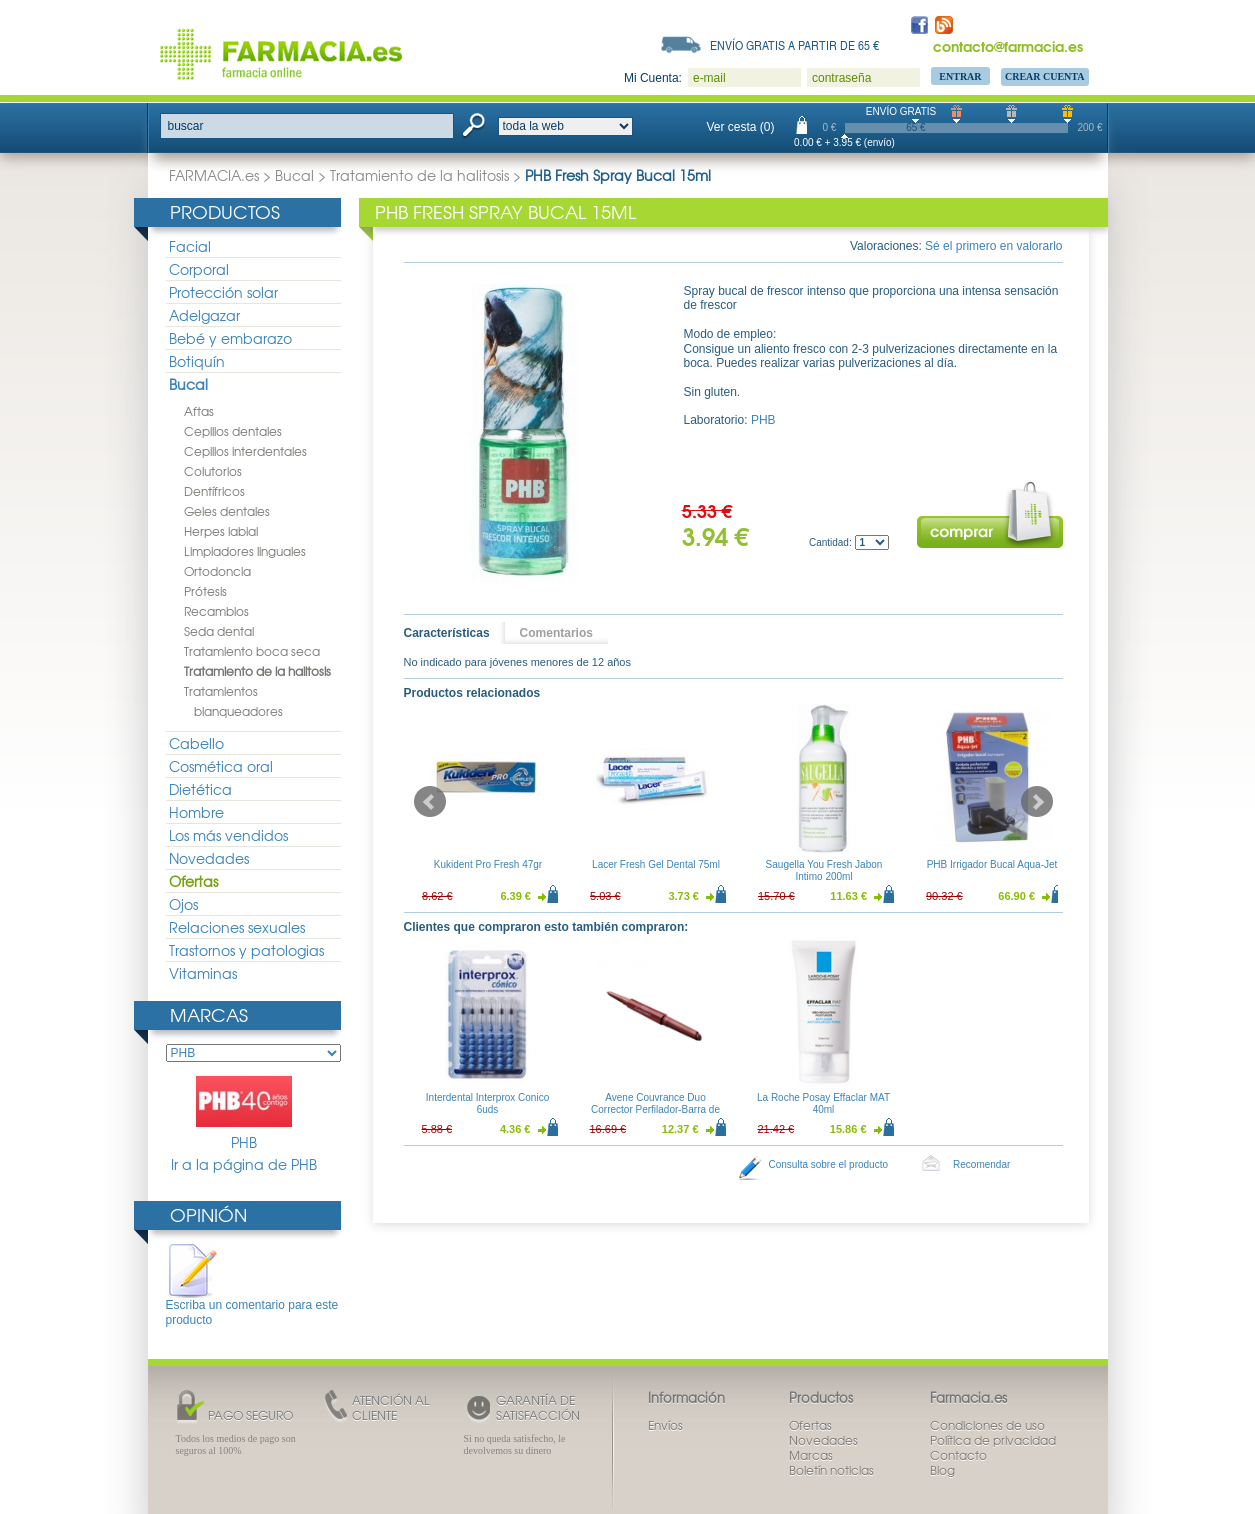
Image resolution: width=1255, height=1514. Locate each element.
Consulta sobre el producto (829, 1164)
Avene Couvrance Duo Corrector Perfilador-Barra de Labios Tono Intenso (655, 1109)
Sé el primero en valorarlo (993, 246)
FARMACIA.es (214, 175)
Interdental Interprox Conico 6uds (487, 1103)
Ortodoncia (217, 571)
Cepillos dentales (233, 431)
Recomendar (981, 1164)
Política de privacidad (993, 1440)
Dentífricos (214, 491)
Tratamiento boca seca (252, 651)
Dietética (200, 789)
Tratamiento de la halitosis (419, 175)
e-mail (709, 78)
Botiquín (197, 361)
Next (1037, 802)
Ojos (183, 904)
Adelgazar (204, 315)
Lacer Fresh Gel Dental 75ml (656, 864)
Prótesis (205, 591)
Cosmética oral (221, 766)
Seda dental (219, 631)
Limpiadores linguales (245, 551)
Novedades (209, 858)
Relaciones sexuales (237, 927)
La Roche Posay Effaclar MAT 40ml (823, 1103)
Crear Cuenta (1045, 76)
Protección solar (223, 292)
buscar (186, 126)
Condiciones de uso (987, 1425)
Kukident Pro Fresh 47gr (487, 864)
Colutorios (213, 471)
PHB (244, 1114)
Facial (190, 246)
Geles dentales (227, 511)
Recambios (216, 611)
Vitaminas (203, 973)
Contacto (958, 1455)
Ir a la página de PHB (244, 1164)
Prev (430, 802)
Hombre (196, 812)
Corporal (199, 269)
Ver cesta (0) (741, 127)
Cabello (196, 743)
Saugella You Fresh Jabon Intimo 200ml (823, 870)
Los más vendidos (228, 835)
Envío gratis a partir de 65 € (795, 45)
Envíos (665, 1425)
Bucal (294, 175)
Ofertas (193, 881)
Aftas (199, 411)
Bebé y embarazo (230, 338)
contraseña (841, 78)
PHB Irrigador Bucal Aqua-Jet (991, 864)
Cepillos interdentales (245, 451)
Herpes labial (221, 531)
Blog (942, 1470)
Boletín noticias (831, 1470)
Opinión (208, 1214)
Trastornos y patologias (246, 950)
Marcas (209, 1014)
